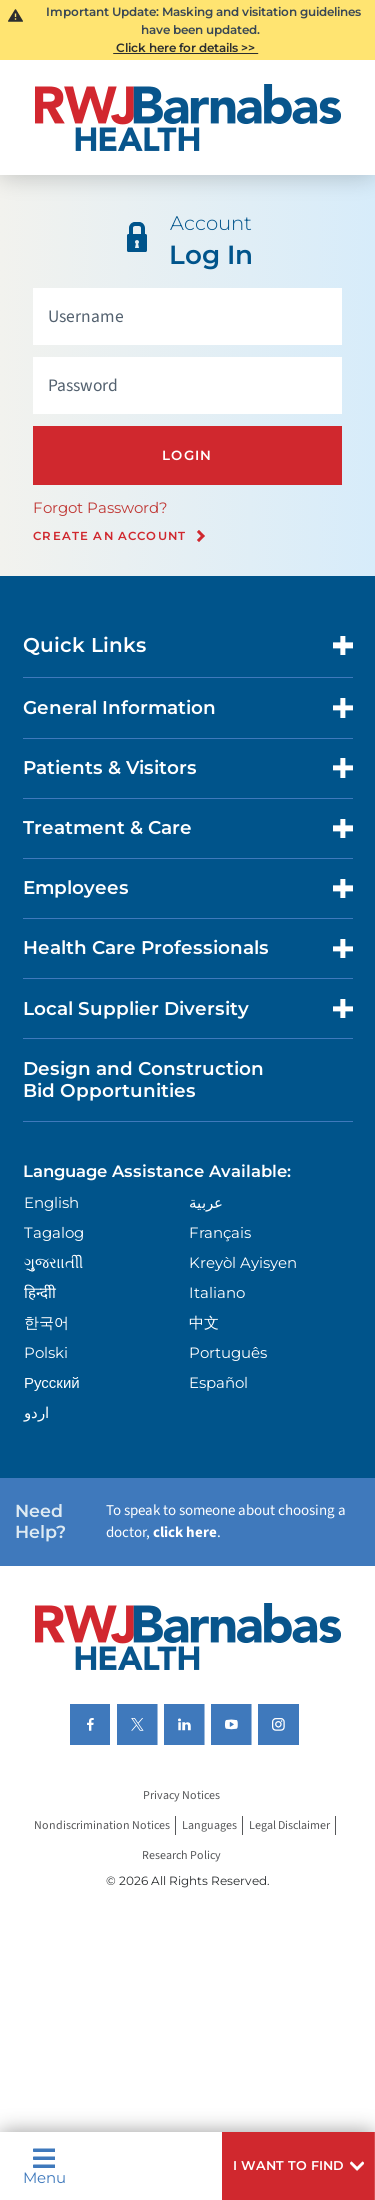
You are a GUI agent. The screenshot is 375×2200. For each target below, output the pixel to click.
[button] (298, 2166)
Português (228, 1352)
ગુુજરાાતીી (53, 1262)
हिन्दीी (40, 1292)
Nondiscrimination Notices (102, 1825)
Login (187, 455)
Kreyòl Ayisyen (243, 1262)
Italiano (217, 1292)
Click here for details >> (185, 47)
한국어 (46, 1322)
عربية (206, 1202)
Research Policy (181, 1855)
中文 (204, 1322)
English (51, 1202)
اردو (36, 1412)
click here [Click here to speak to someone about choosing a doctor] (185, 1532)
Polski (46, 1352)
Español (218, 1382)
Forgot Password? (100, 507)
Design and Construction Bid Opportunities (143, 1079)
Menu (44, 2166)
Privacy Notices (181, 1795)
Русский (52, 1382)
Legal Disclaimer (289, 1825)
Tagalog (54, 1232)
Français (220, 1232)
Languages (209, 1825)
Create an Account (109, 536)
